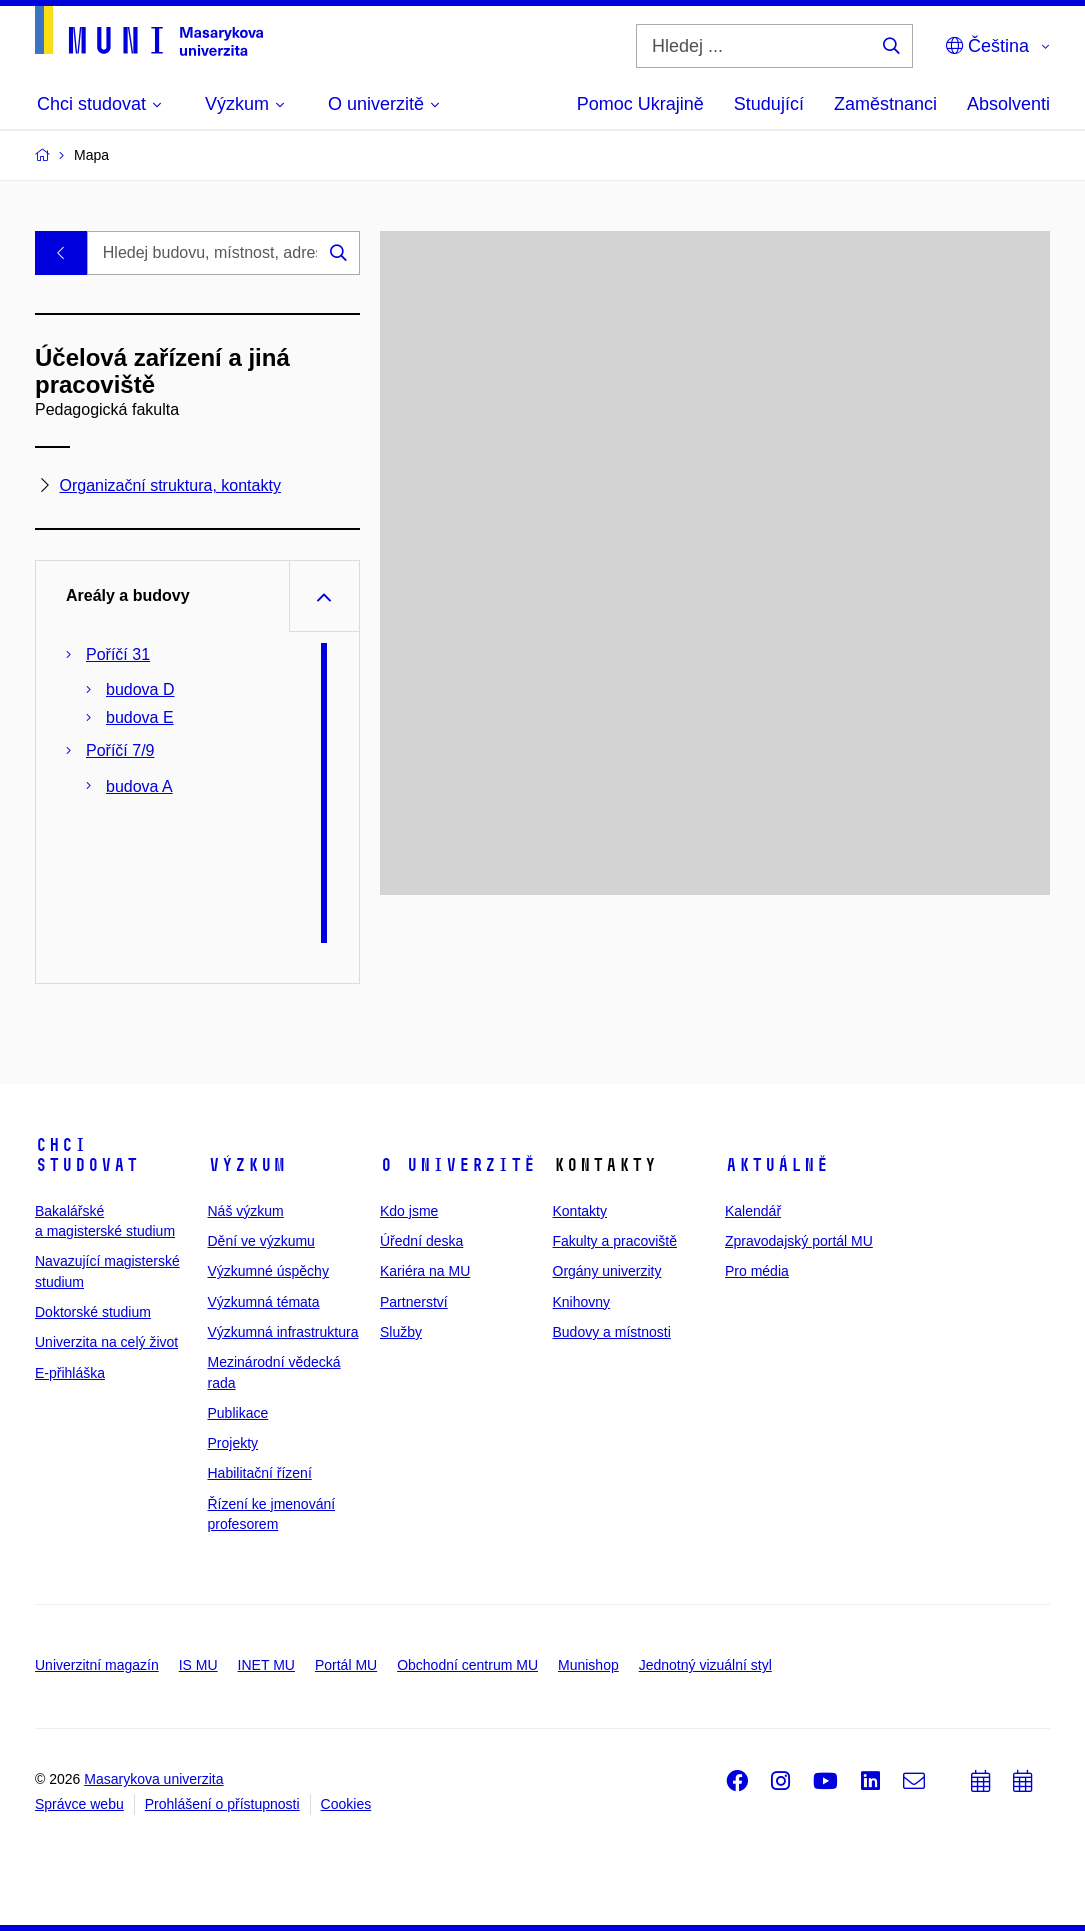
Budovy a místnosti (612, 1332)
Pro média (757, 1271)
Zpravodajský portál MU (799, 1241)
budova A (139, 786)
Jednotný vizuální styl (705, 1665)
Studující (769, 104)
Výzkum (247, 1165)
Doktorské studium (93, 1312)
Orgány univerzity (607, 1271)
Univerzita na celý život (106, 1342)
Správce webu (79, 1804)
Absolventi (1008, 104)
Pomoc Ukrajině (640, 104)
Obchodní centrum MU (467, 1665)
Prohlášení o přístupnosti (222, 1804)
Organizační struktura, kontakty (169, 486)
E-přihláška (70, 1373)
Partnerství (414, 1302)
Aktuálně (777, 1165)
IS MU (198, 1665)
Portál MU (346, 1665)
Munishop (588, 1665)
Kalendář (753, 1211)
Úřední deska (421, 1241)
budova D (140, 689)
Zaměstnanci (885, 104)
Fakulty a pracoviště (615, 1241)
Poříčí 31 (118, 654)
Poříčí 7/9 (120, 750)
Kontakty (580, 1211)
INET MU (266, 1665)
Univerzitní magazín (97, 1665)
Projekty (233, 1443)
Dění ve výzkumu (261, 1241)
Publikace (238, 1413)
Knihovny (582, 1302)
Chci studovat (87, 1155)
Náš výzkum (246, 1211)
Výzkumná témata (264, 1302)
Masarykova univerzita (153, 1779)
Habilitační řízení (260, 1473)
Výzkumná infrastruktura (283, 1332)
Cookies (346, 1804)
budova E (140, 717)
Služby (401, 1332)
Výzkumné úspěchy (268, 1271)
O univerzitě (458, 1165)
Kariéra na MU (425, 1271)
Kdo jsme (409, 1211)
